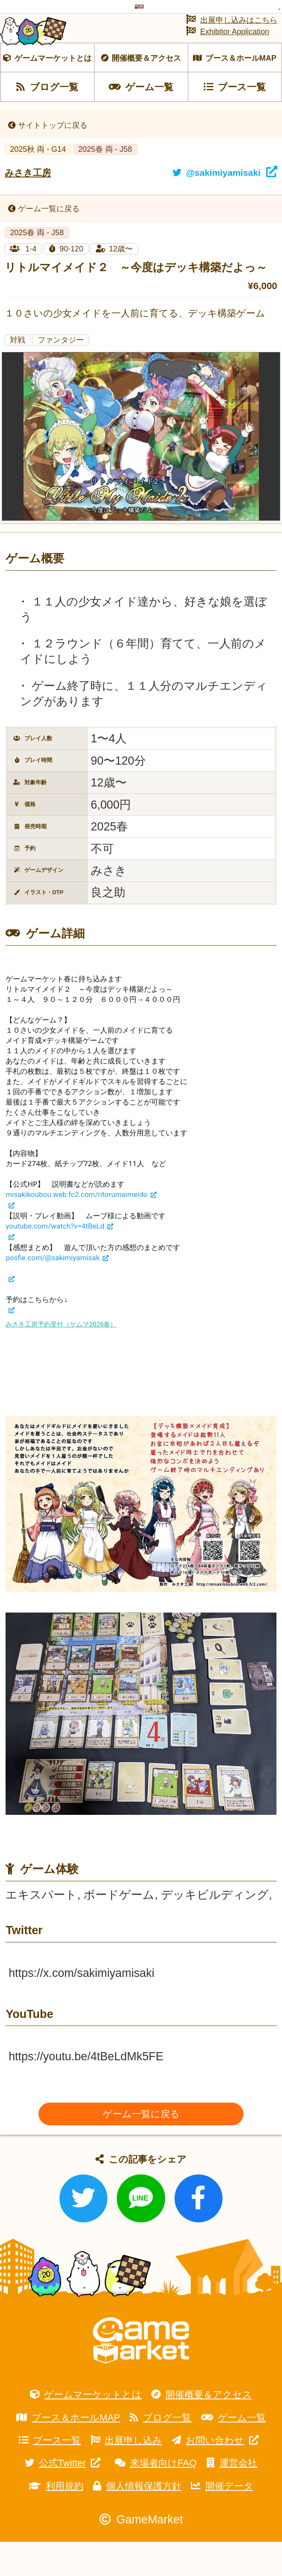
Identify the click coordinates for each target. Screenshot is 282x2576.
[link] (10, 1239)
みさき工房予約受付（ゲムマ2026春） (61, 1359)
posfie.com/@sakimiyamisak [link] (52, 1292)
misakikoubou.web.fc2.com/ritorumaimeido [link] (76, 1229)
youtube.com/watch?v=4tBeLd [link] (55, 1260)
